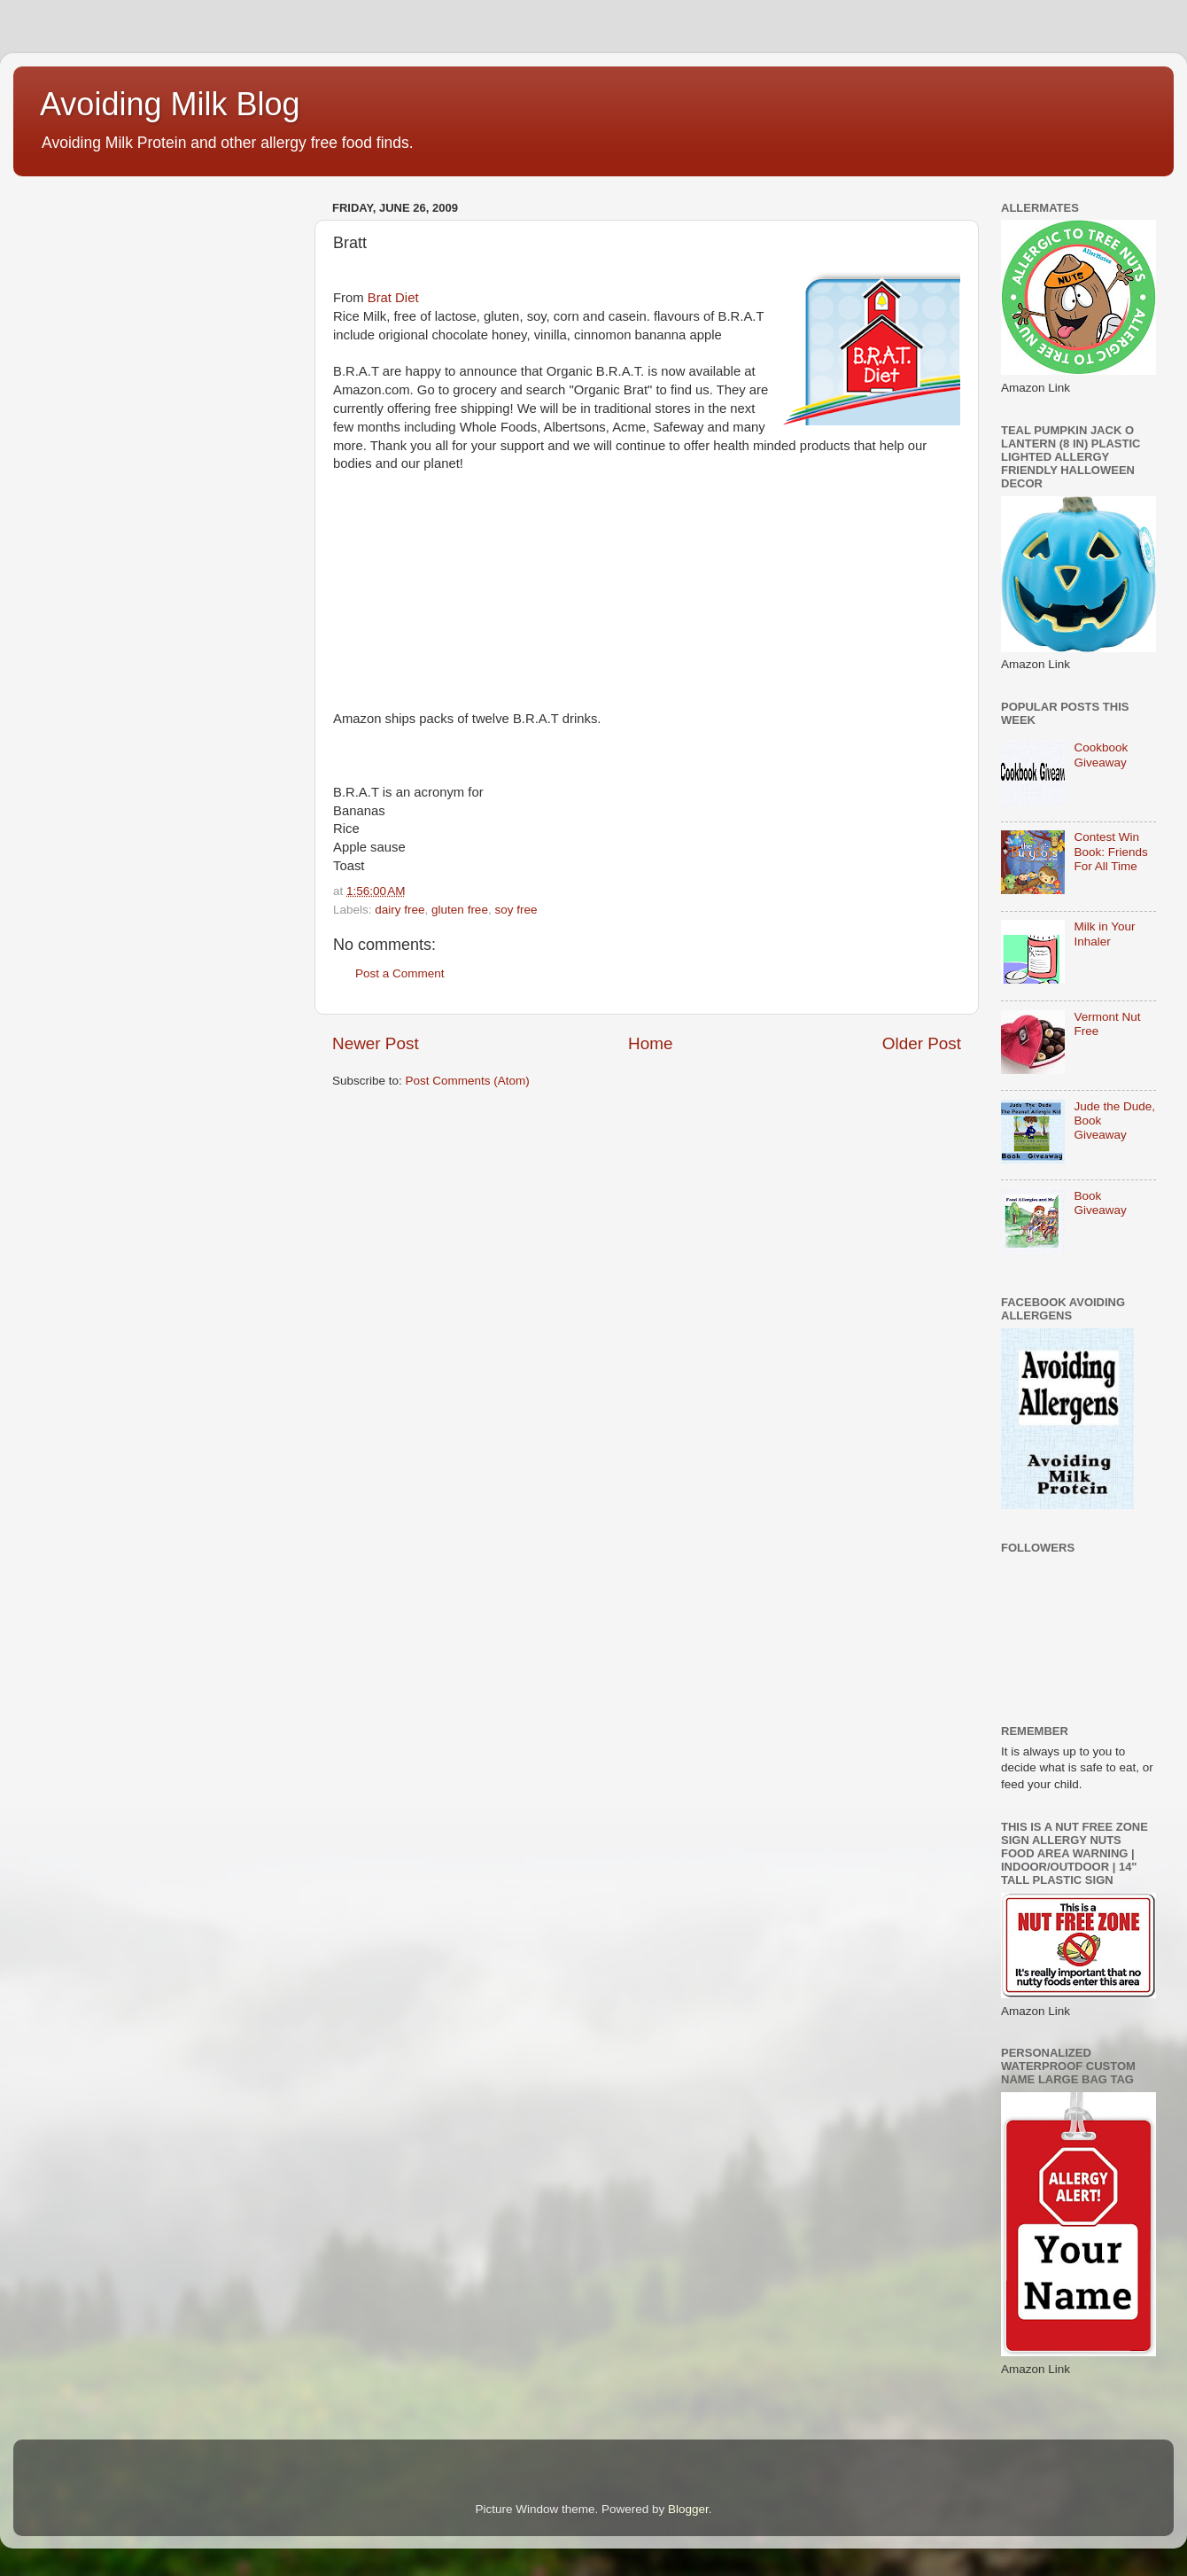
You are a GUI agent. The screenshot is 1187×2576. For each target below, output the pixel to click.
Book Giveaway (1100, 1203)
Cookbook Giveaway (1101, 754)
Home (650, 1043)
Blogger (688, 2509)
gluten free (459, 909)
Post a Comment (400, 973)
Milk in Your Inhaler (1104, 933)
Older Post (921, 1043)
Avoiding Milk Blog (169, 104)
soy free (515, 909)
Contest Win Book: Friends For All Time (1110, 851)
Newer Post (375, 1043)
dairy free (399, 909)
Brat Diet (393, 298)
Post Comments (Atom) (468, 1080)
